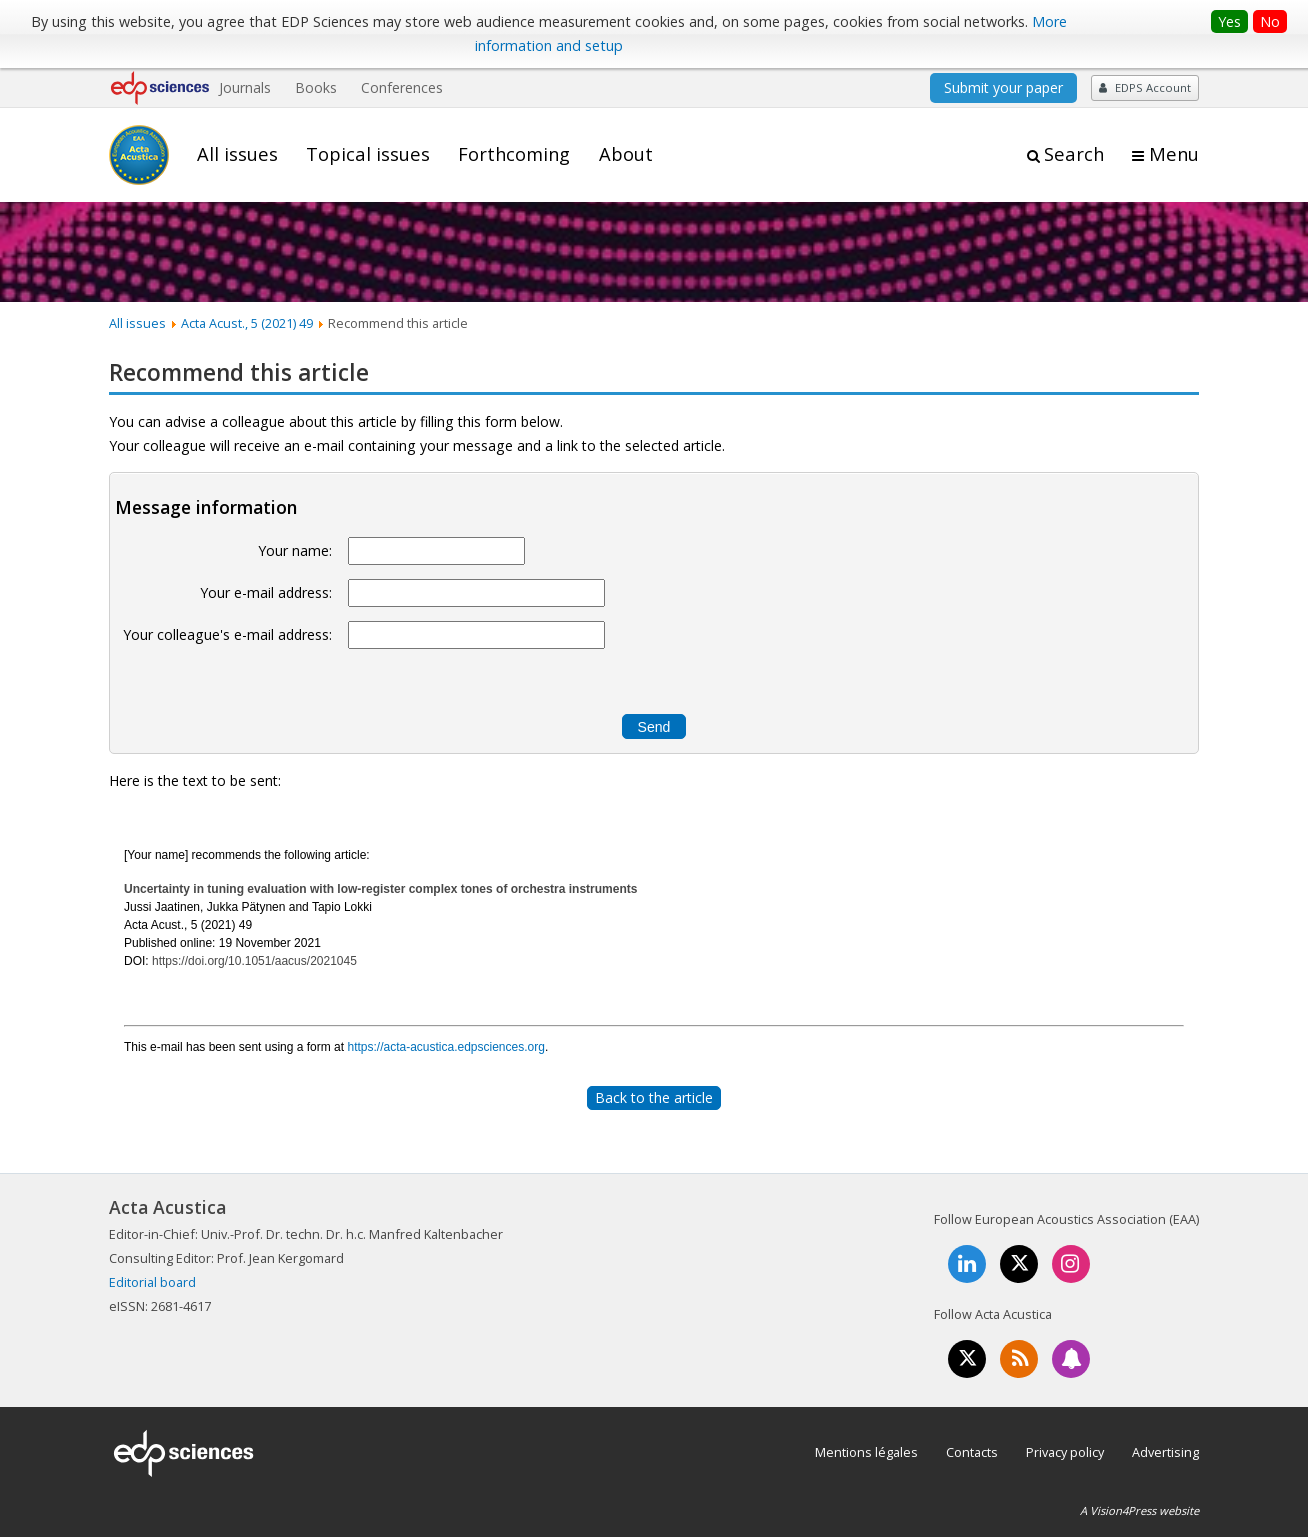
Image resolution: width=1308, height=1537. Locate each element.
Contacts (972, 1452)
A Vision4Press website (1139, 1510)
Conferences (402, 87)
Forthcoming (514, 154)
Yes (1229, 21)
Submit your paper (1003, 87)
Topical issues (368, 154)
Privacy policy (1065, 1452)
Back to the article (654, 1097)
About (626, 154)
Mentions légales (866, 1452)
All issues (237, 154)
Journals (245, 87)
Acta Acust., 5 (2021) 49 (247, 323)
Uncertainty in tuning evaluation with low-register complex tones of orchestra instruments (380, 889)
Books (316, 87)
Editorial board (152, 1282)
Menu (1174, 154)
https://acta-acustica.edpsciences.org (445, 1047)
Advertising (1165, 1452)
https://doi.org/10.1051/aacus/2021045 (254, 961)
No (1270, 21)
